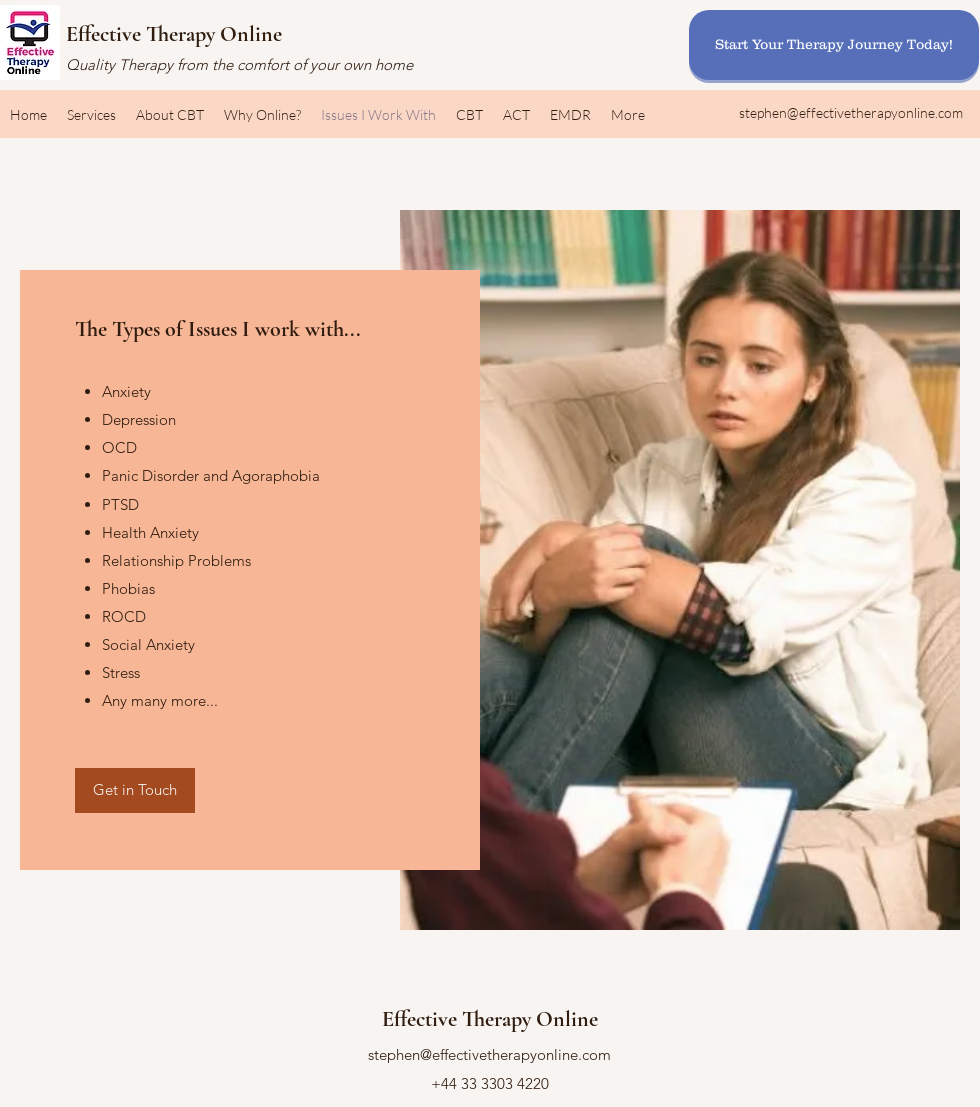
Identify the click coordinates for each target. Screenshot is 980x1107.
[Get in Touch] (135, 790)
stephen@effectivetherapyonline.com (851, 112)
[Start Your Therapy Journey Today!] (834, 45)
